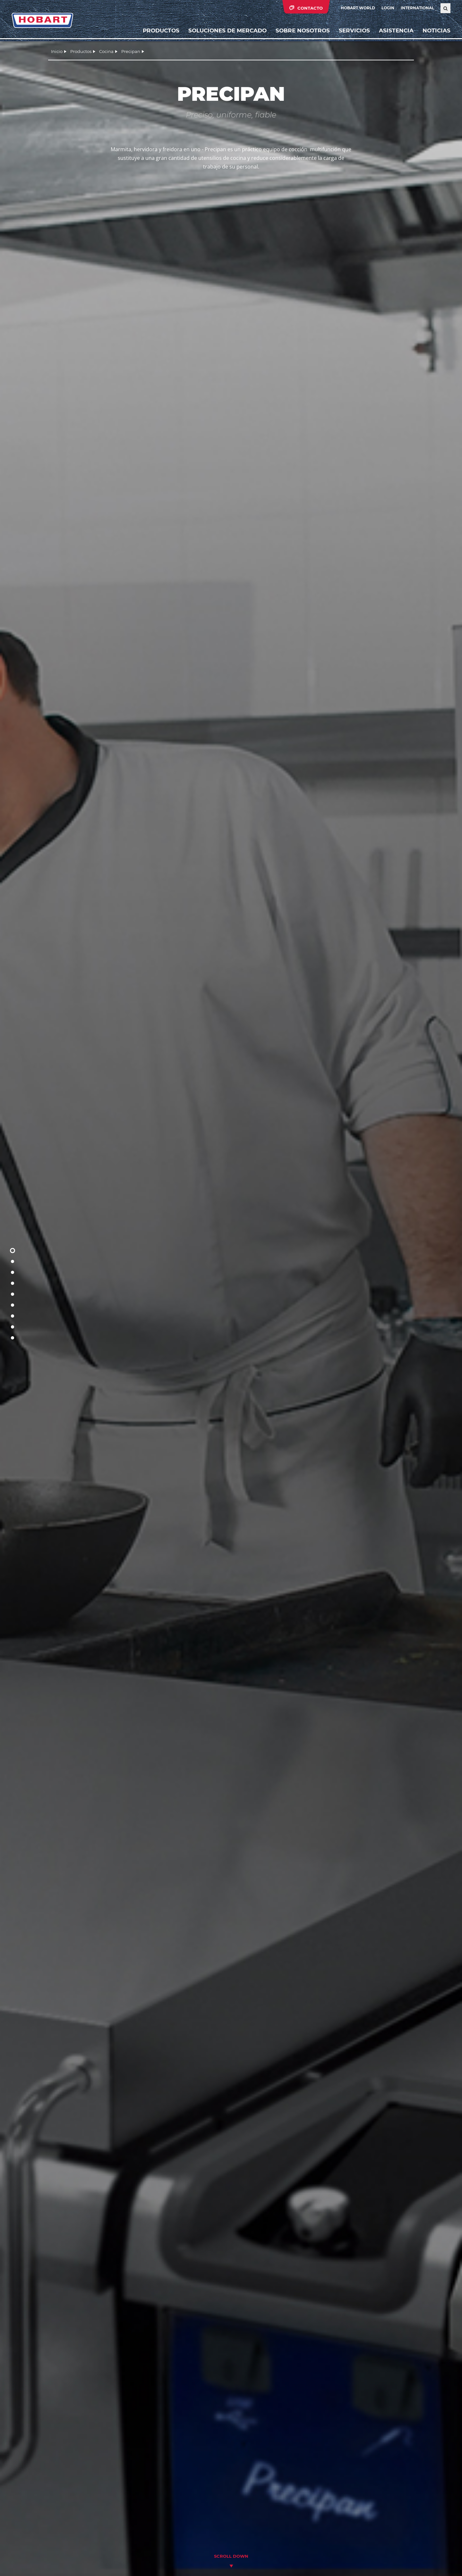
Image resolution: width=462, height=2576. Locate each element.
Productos (161, 30)
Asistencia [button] (396, 30)
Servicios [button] (354, 30)
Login (387, 7)
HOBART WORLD (358, 7)
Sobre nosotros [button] (303, 30)
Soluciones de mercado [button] (227, 30)
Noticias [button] (436, 30)
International (417, 7)
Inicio (57, 51)
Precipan (130, 51)
